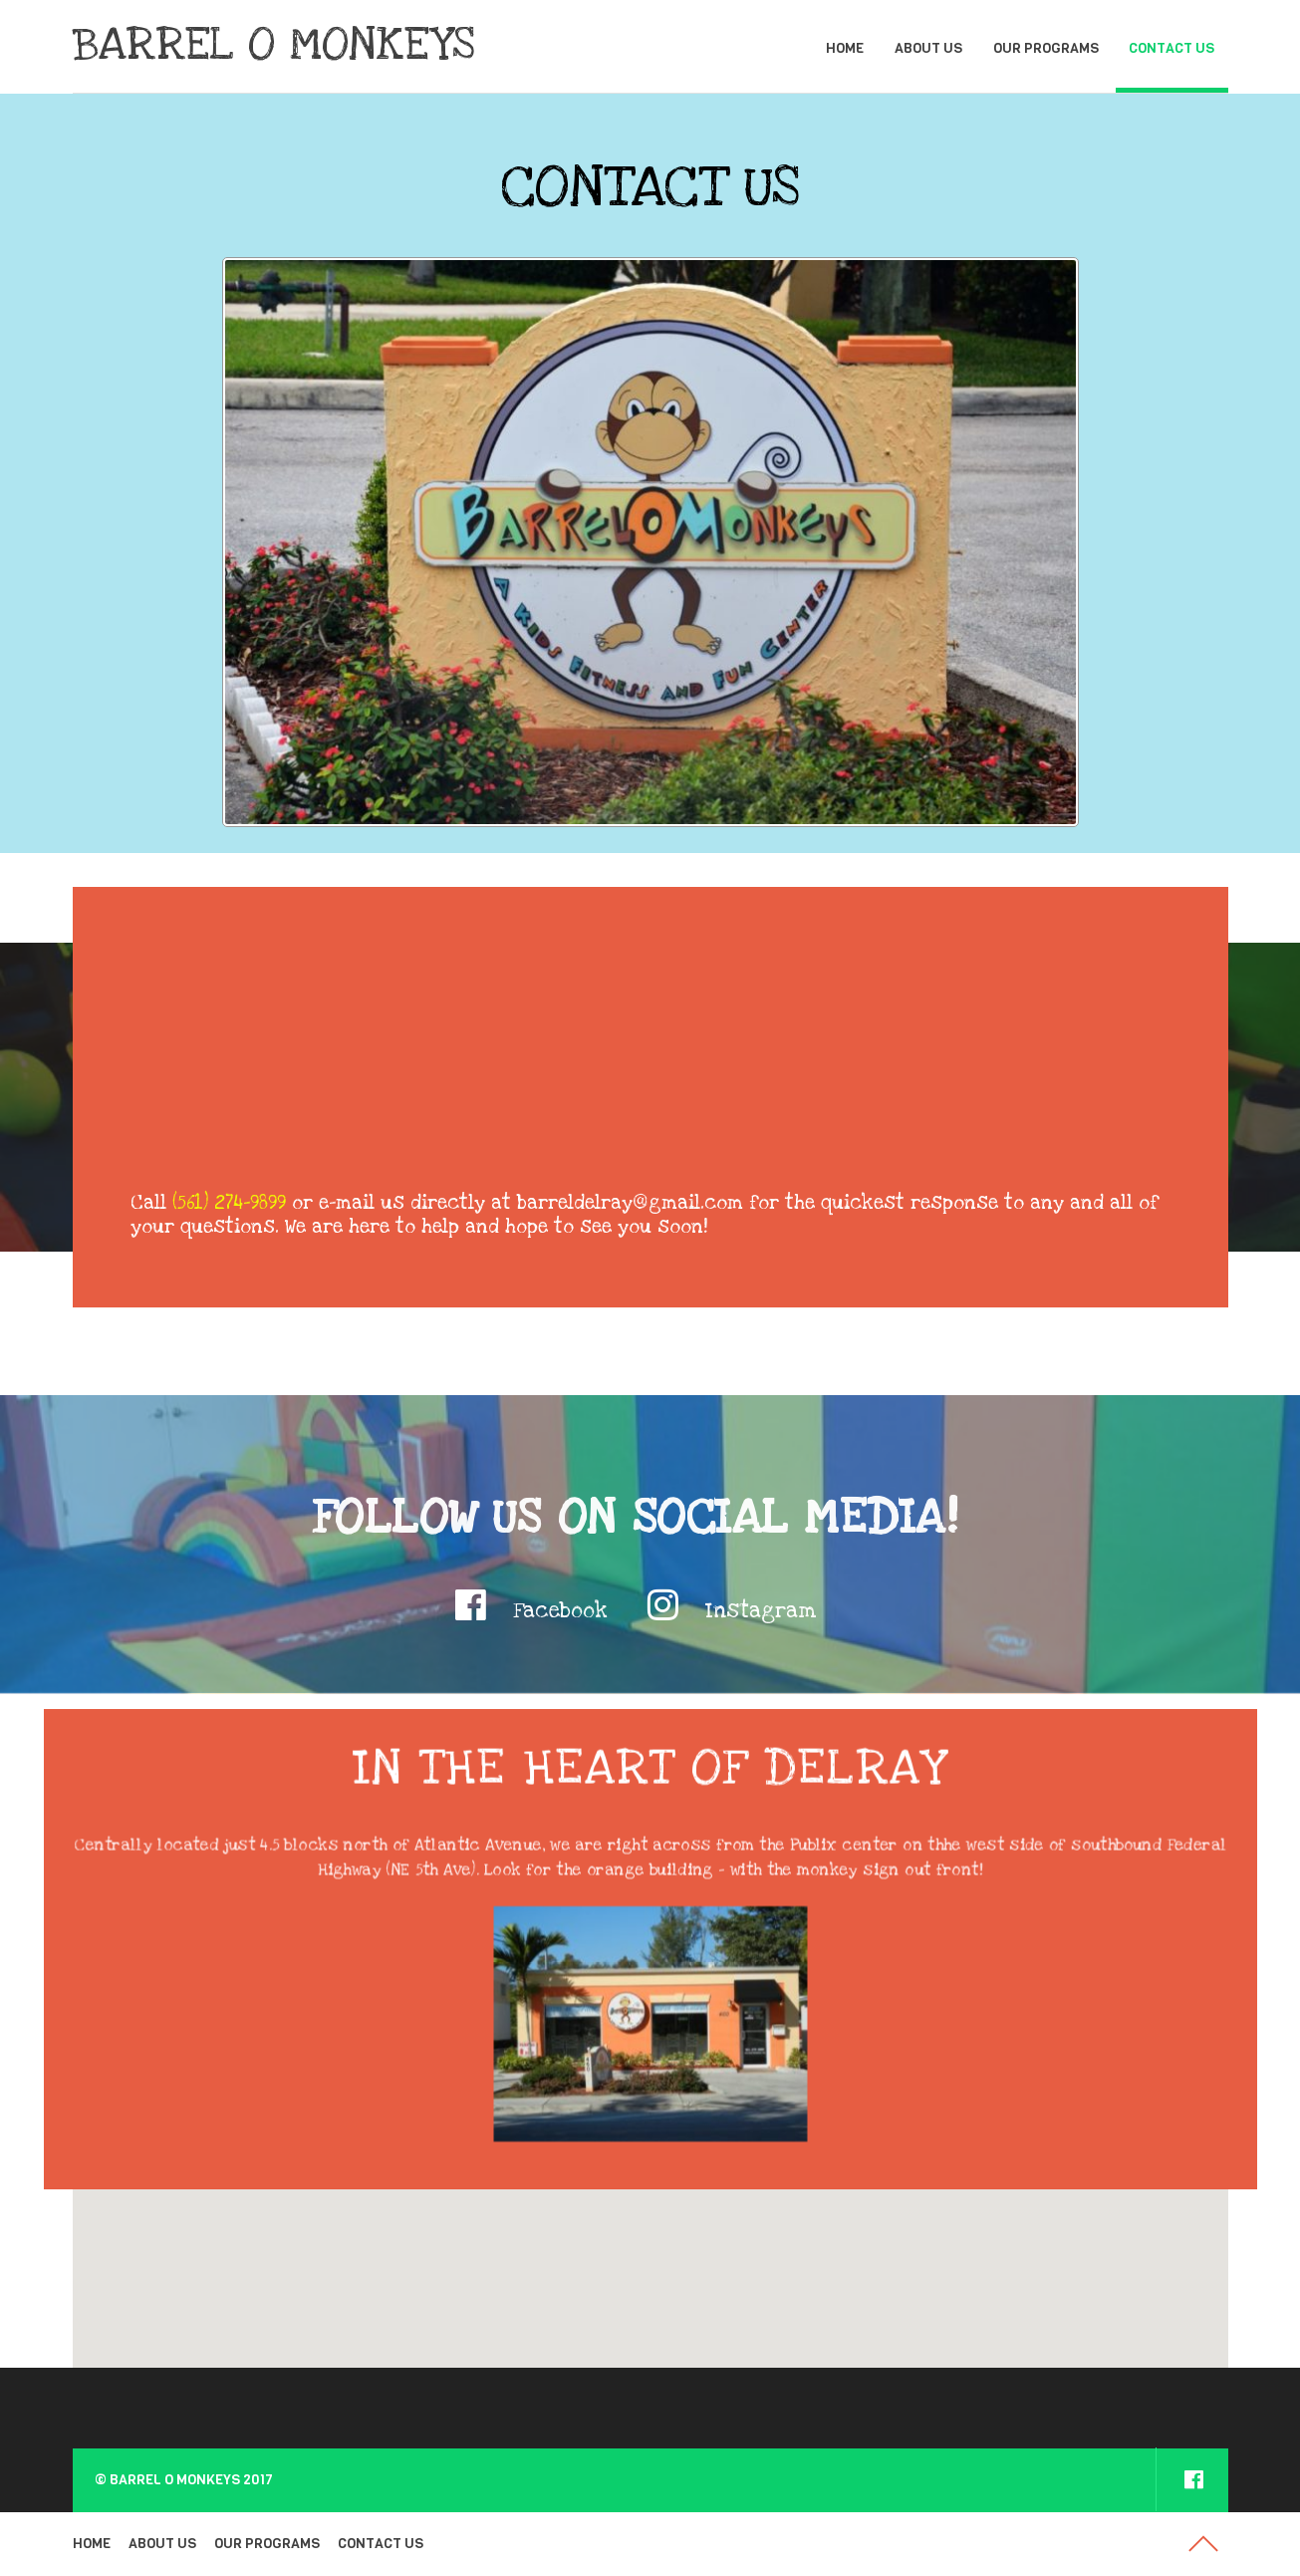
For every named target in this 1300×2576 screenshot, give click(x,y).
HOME (845, 48)
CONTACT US (1171, 48)
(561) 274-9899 (229, 1203)
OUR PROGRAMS (1046, 48)
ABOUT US (928, 48)
